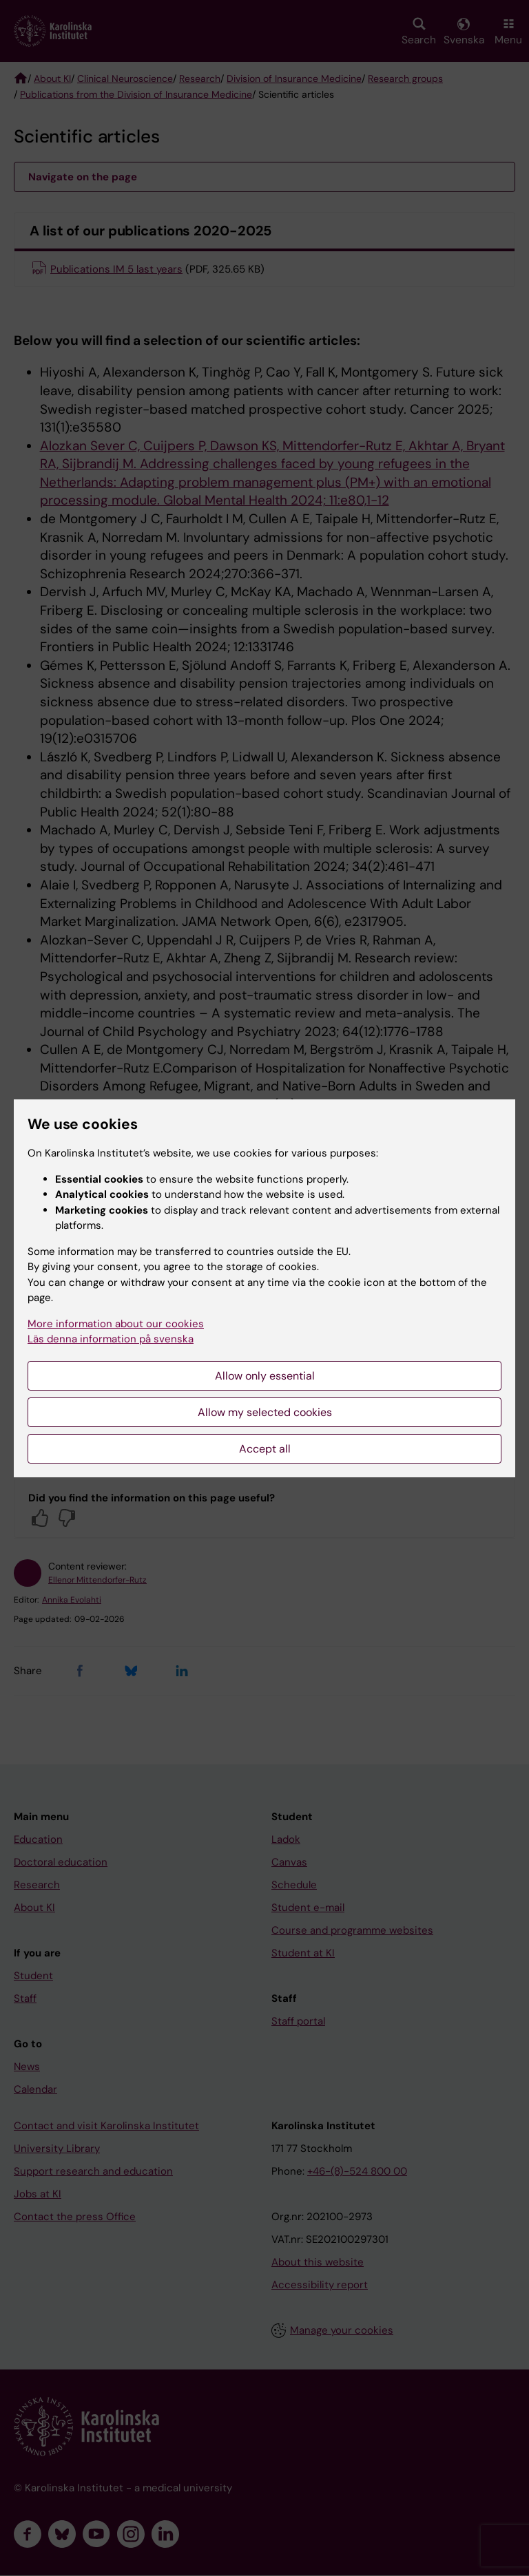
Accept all (265, 1449)
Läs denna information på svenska (111, 1339)
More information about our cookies (116, 1324)
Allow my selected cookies (265, 1412)
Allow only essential (265, 1376)
